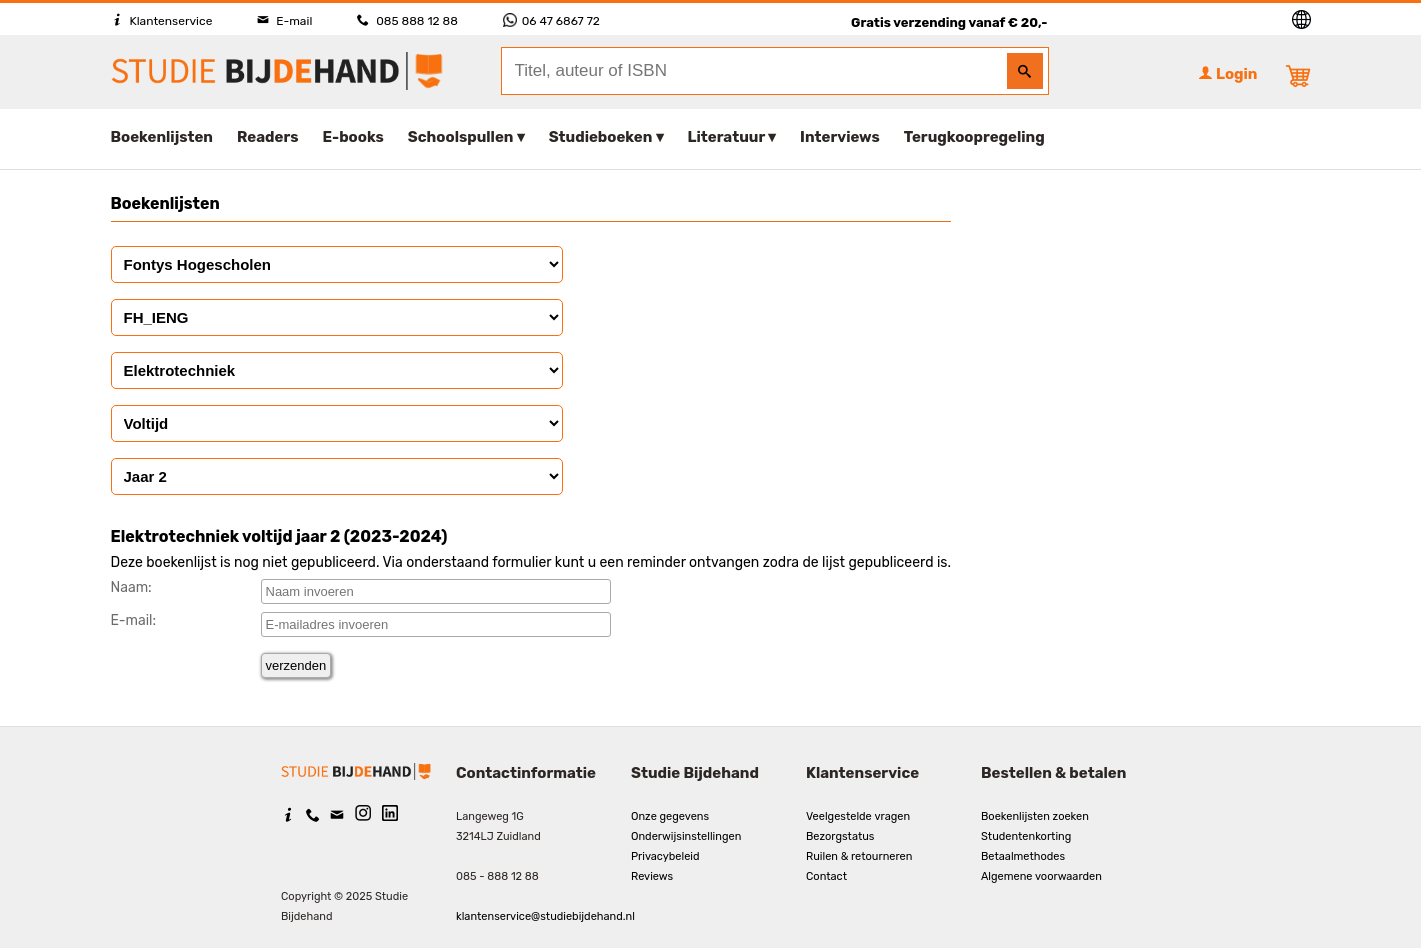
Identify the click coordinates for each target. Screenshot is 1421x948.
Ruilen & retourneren (859, 856)
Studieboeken (601, 137)
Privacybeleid (665, 856)
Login (1228, 74)
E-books (353, 137)
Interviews (840, 137)
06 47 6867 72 (551, 21)
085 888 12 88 (407, 21)
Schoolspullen (461, 137)
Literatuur (726, 137)
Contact (826, 876)
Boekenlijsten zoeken (1035, 816)
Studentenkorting (1026, 836)
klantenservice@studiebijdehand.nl (545, 916)
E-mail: (134, 620)
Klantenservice (162, 21)
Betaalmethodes (1023, 856)
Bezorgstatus (840, 836)
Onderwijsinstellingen (686, 836)
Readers (268, 137)
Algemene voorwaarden (1041, 876)
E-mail (284, 21)
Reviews (652, 876)
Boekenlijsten (162, 137)
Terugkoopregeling (974, 137)
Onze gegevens (670, 816)
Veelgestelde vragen (858, 816)
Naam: (131, 587)
